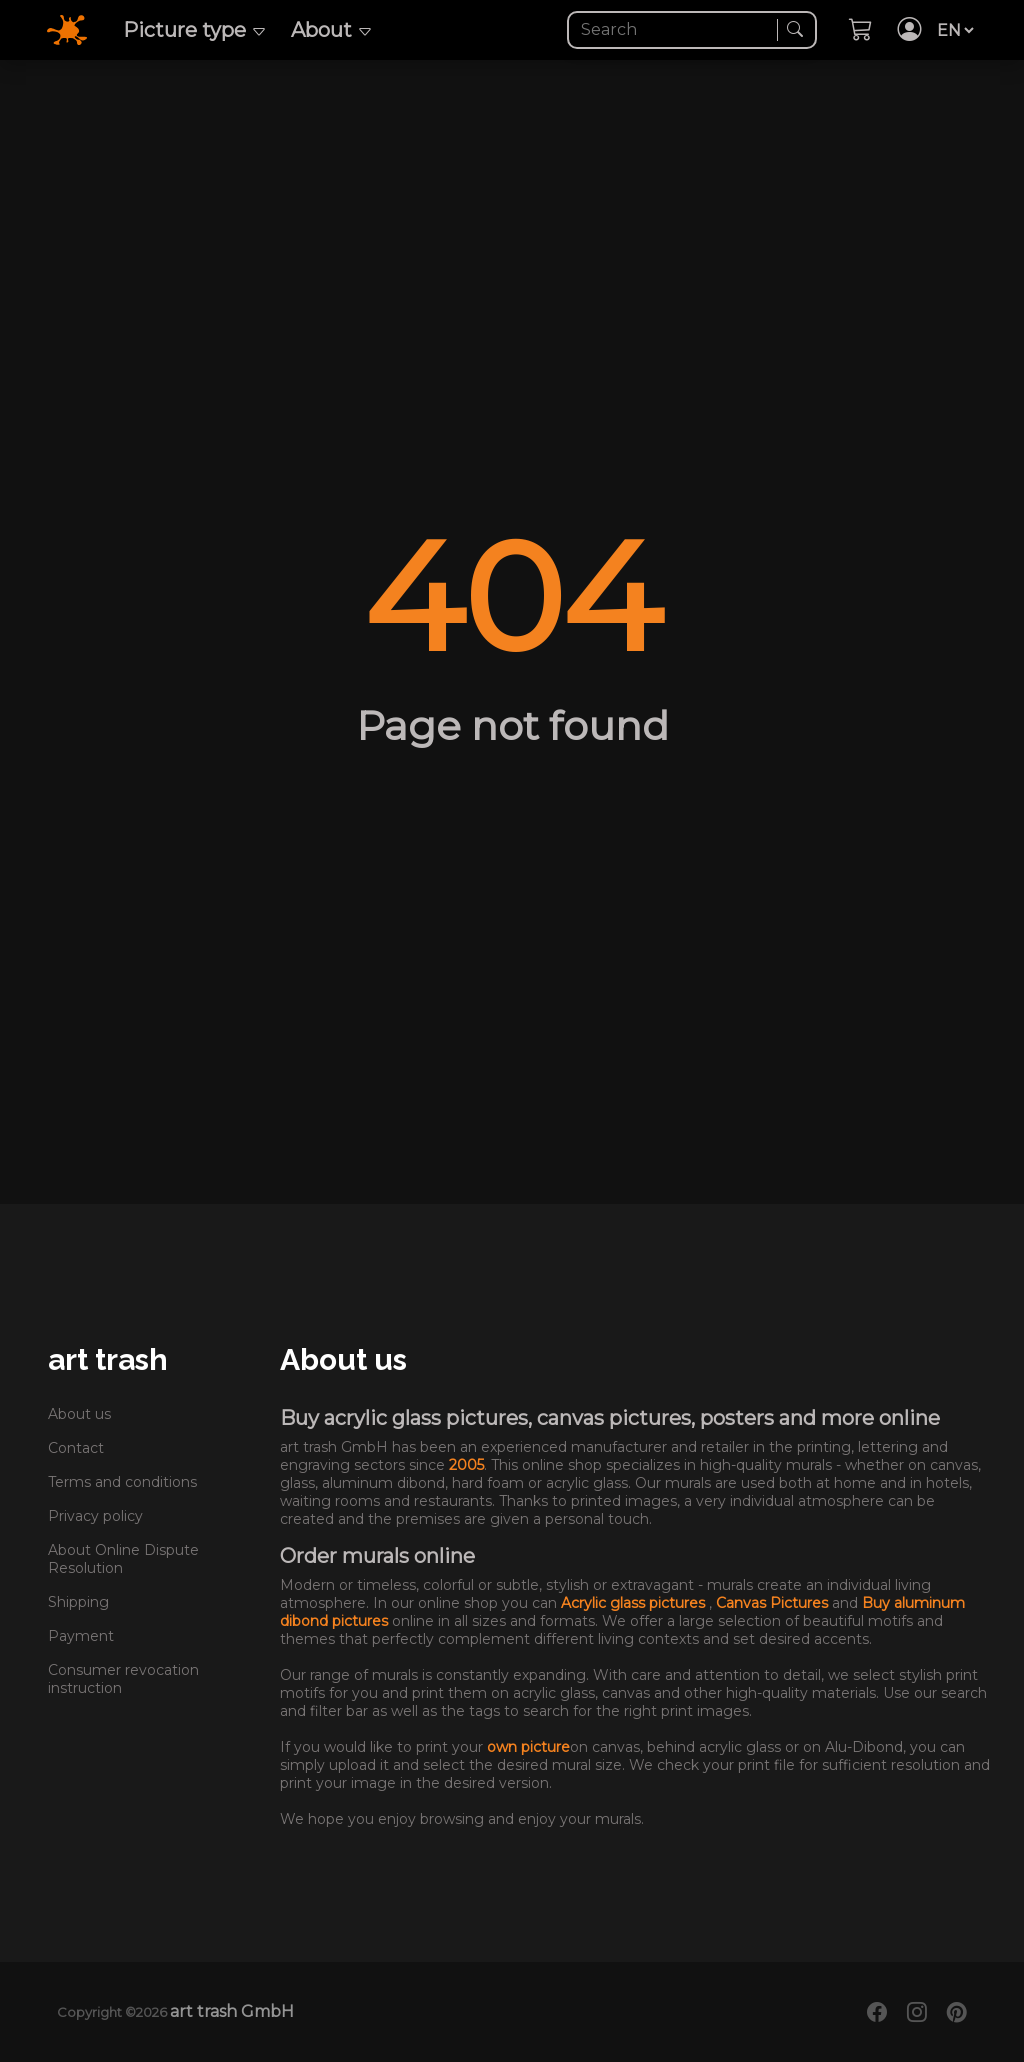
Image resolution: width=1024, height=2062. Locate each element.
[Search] (674, 30)
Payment (81, 1636)
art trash (108, 1359)
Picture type (195, 30)
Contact (76, 1448)
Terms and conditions (122, 1482)
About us (79, 1414)
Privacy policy (95, 1516)
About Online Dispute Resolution (123, 1559)
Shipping (78, 1602)
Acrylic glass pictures (635, 1603)
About (332, 30)
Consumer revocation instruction (123, 1679)
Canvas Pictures (774, 1603)
